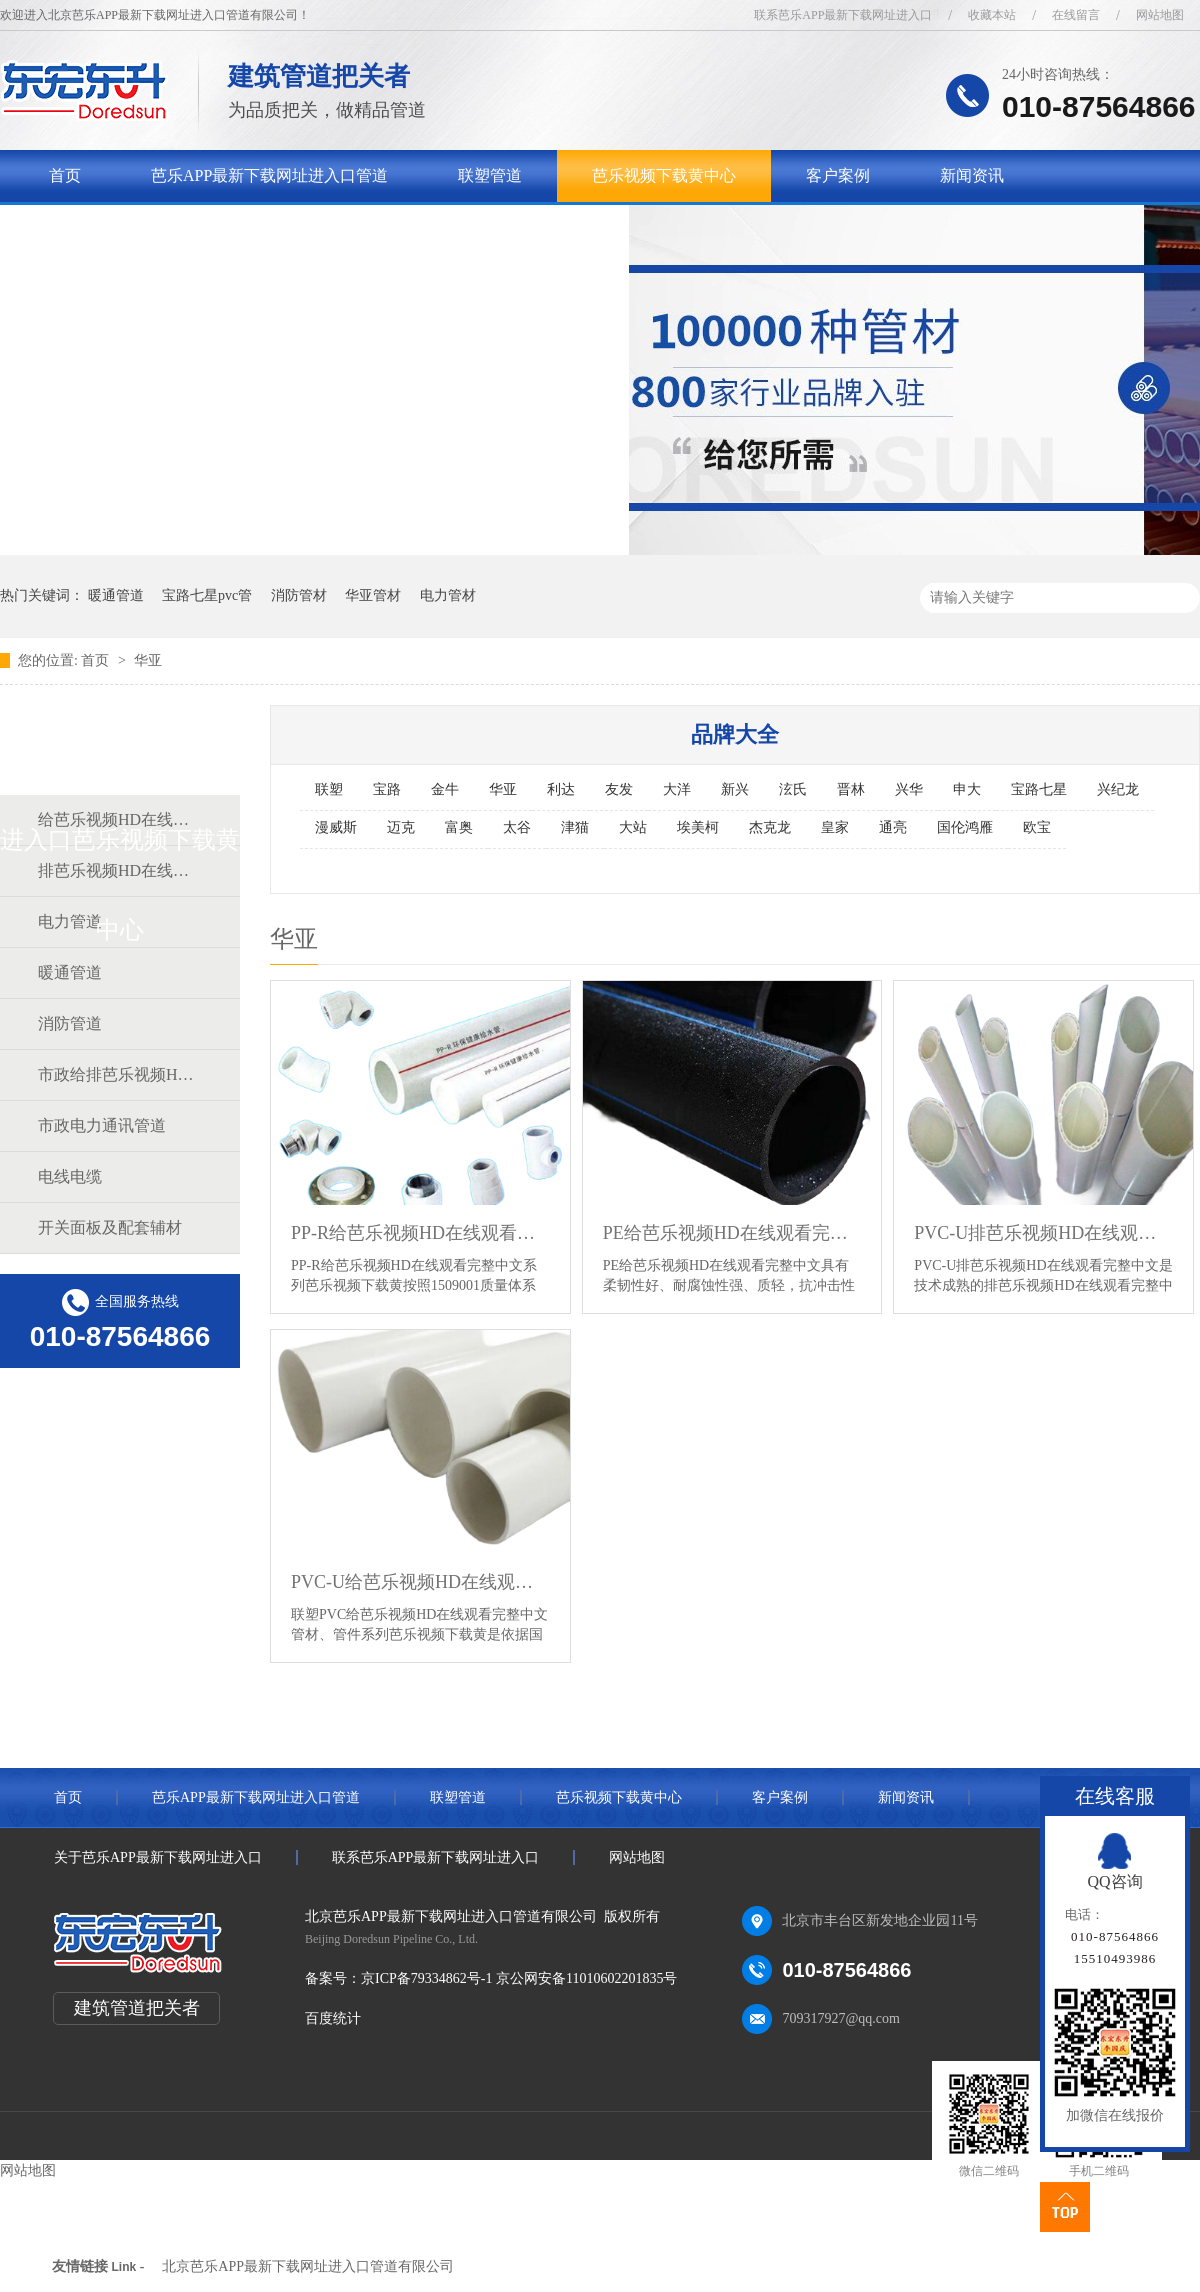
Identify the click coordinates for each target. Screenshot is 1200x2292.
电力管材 (448, 595)
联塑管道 (490, 175)
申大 (967, 789)
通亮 (893, 827)
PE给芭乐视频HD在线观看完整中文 (732, 1233)
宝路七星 (1039, 789)
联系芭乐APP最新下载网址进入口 (843, 15)
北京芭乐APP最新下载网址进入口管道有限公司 (308, 2266)
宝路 (387, 789)
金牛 (445, 789)
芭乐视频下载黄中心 (664, 175)
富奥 (459, 827)
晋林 (851, 789)
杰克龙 (770, 827)
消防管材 (299, 595)
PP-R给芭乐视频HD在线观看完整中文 (420, 1233)
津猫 (575, 827)
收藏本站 (992, 15)
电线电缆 (70, 1176)
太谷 (517, 827)
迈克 (401, 827)
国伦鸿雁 (965, 827)
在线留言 (1076, 15)
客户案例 (838, 175)
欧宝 (1037, 827)
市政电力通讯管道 (102, 1125)
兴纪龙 (1118, 789)
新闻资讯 (972, 175)
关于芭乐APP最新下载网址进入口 (167, 227)
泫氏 (793, 789)
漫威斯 (336, 827)
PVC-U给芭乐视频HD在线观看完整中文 (420, 1582)
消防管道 (70, 1023)
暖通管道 (116, 595)
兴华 (909, 789)
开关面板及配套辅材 (110, 1227)
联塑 (329, 789)
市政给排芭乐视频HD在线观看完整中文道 (119, 1074)
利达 (561, 789)
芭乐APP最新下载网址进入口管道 (269, 175)
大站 (633, 827)
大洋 (677, 789)
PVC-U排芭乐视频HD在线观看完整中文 (1043, 1233)
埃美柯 (698, 827)
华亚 (148, 660)
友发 (619, 789)
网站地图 (1160, 15)
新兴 (735, 789)
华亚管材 (373, 595)
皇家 (835, 827)
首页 (65, 175)
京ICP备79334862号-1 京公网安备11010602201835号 (519, 1978)
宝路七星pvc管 (207, 595)
